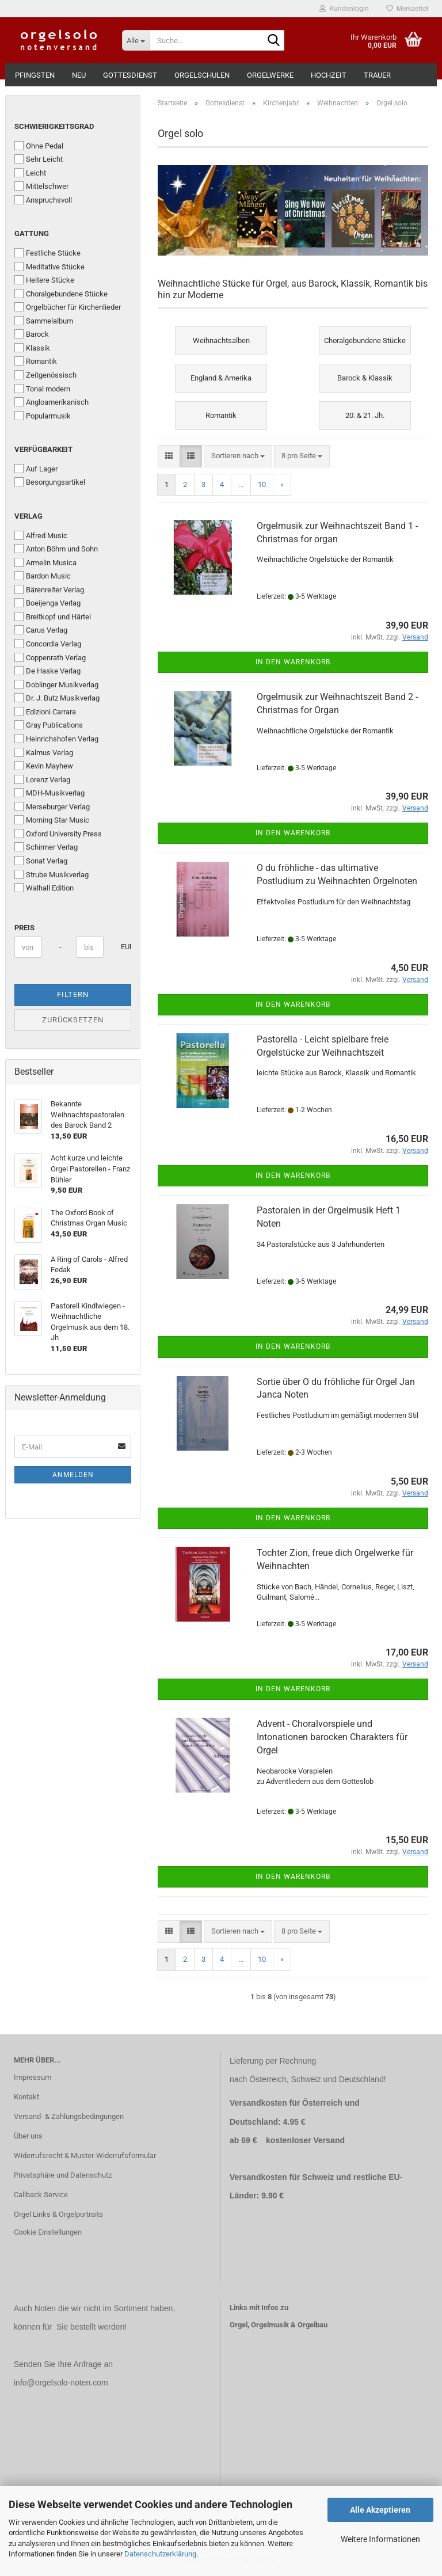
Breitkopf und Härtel (52, 616)
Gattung (31, 233)
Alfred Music (40, 535)
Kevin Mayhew (43, 765)
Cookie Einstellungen (48, 2232)
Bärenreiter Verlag (49, 589)
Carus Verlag (40, 629)
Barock (31, 333)
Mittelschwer (41, 186)
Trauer (377, 75)
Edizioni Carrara (45, 711)
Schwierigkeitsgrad (54, 126)
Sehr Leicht (38, 158)
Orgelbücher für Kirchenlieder (67, 306)
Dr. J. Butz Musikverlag (57, 697)
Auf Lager (36, 468)
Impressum (32, 2077)
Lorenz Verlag (42, 779)
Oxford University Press (58, 833)
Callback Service (41, 2194)
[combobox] (238, 456)
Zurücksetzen (73, 1019)
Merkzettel (407, 9)
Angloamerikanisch (51, 401)
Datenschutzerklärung (160, 2554)
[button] (169, 456)
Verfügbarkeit (43, 449)
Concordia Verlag (47, 643)
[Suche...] (136, 40)
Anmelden (73, 1475)
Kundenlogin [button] (344, 9)
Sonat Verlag (40, 860)
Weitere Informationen (380, 2539)
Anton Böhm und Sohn (56, 548)
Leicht (30, 172)
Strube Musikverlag (51, 874)
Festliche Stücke (47, 252)
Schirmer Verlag (46, 846)
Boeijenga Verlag (47, 602)
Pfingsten (35, 75)
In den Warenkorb (293, 662)
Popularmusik (42, 415)
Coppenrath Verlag (50, 657)
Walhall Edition (44, 887)
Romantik (35, 361)
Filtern (73, 994)
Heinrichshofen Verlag (56, 738)
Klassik (32, 347)
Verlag (28, 516)
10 (262, 484)
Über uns (28, 2136)
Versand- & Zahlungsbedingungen (69, 2116)
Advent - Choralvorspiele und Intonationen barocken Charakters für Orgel (332, 1737)
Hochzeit (328, 75)
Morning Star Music (51, 819)
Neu (79, 75)
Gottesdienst (130, 75)
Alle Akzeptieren (380, 2509)
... (240, 484)
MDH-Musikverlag (49, 792)
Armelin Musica (45, 562)
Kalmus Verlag (43, 752)
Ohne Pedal (38, 145)
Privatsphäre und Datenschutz (63, 2175)
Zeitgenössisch (45, 374)
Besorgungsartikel (49, 481)
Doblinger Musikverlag (56, 684)
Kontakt (26, 2096)
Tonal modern (42, 388)
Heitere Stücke (44, 279)
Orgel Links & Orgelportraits (58, 2214)
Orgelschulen (202, 75)
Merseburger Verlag (52, 806)
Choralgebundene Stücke (61, 293)
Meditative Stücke (49, 266)
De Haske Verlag (47, 670)
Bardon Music (42, 575)
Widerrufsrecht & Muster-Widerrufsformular (85, 2155)
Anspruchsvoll (43, 199)
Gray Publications (48, 724)
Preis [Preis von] (24, 927)
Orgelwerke (270, 75)
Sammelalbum (43, 320)
